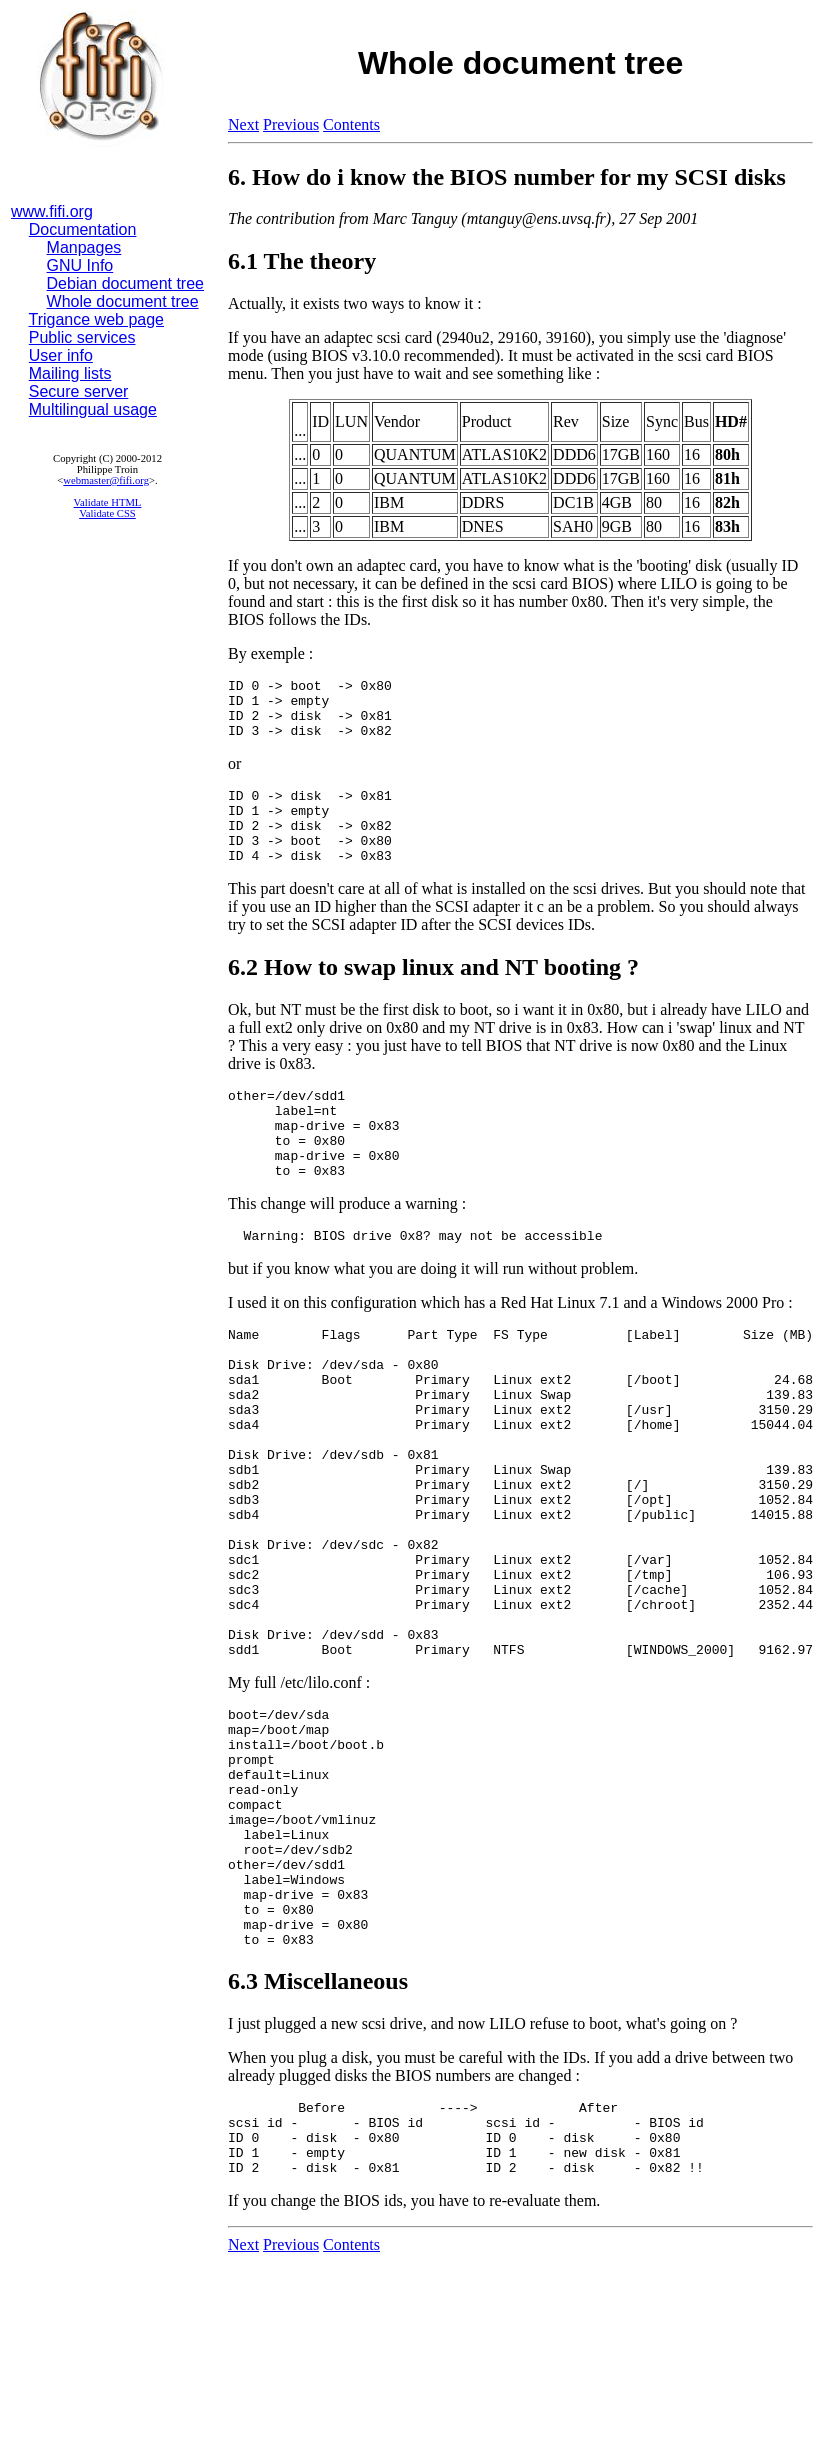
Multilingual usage (93, 409)
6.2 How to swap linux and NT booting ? (433, 994)
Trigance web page (97, 319)
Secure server (79, 391)
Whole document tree (123, 301)
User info (61, 355)
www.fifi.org (52, 211)
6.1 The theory (302, 261)
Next (243, 124)
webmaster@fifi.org (106, 480)
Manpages (84, 247)
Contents (351, 124)
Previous (291, 124)
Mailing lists (70, 373)
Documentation (83, 229)
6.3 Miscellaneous (318, 2143)
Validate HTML (108, 502)
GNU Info (80, 265)
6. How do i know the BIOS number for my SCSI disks (507, 177)
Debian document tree (125, 283)
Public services (82, 337)
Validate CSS (107, 513)
